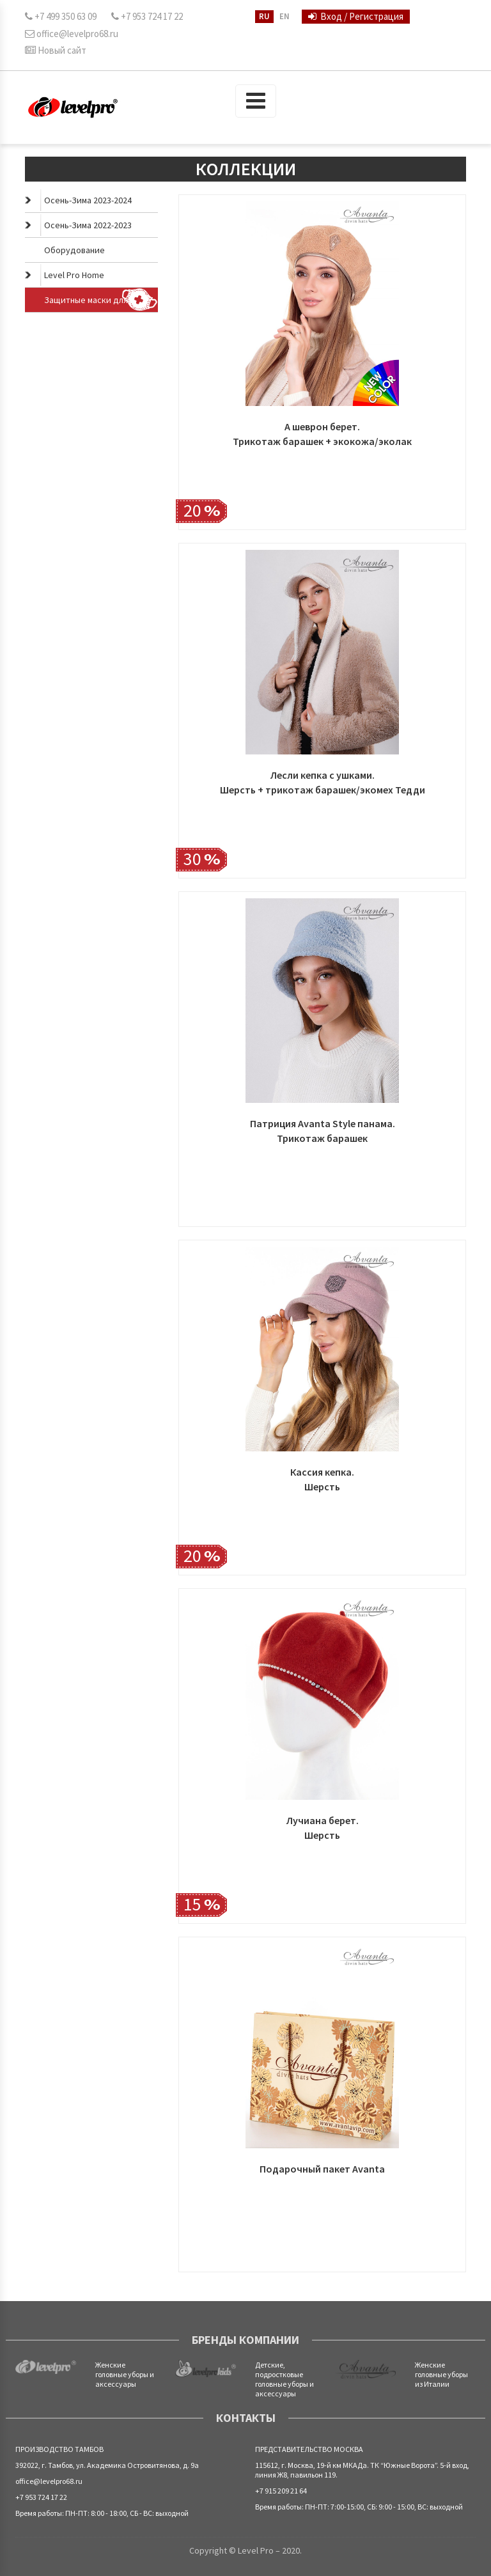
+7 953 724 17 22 (147, 16)
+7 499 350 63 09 (61, 16)
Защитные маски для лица (101, 300)
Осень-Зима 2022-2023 (78, 225)
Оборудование (74, 250)
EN (284, 16)
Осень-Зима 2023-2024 (78, 200)
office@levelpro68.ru (71, 33)
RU (264, 16)
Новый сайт (55, 50)
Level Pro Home (64, 275)
